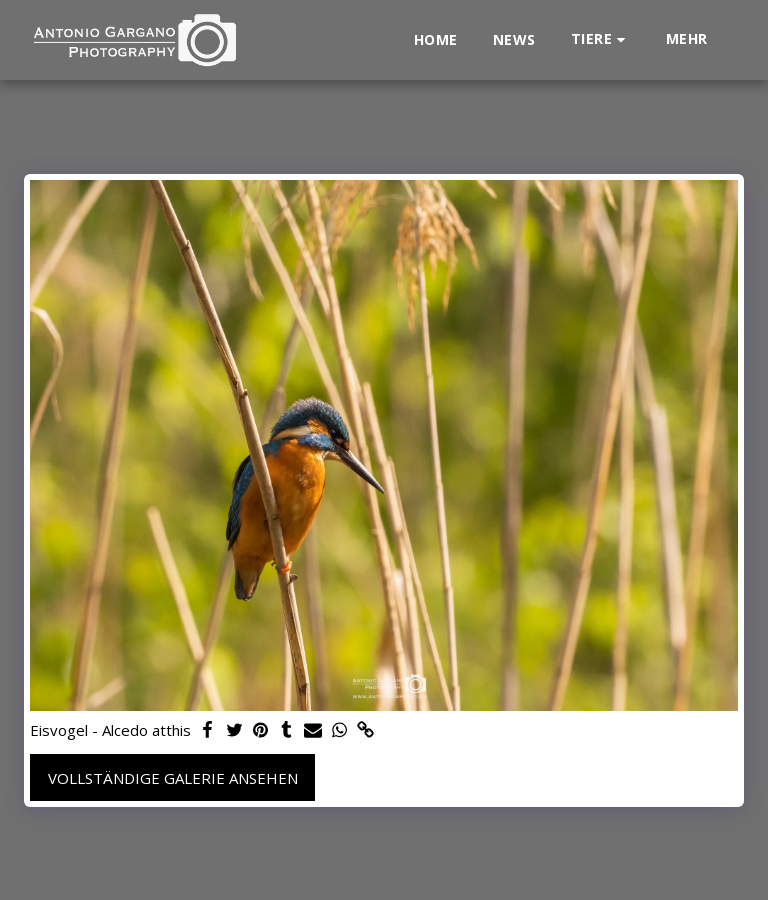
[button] (601, 39)
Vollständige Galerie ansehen (173, 778)
